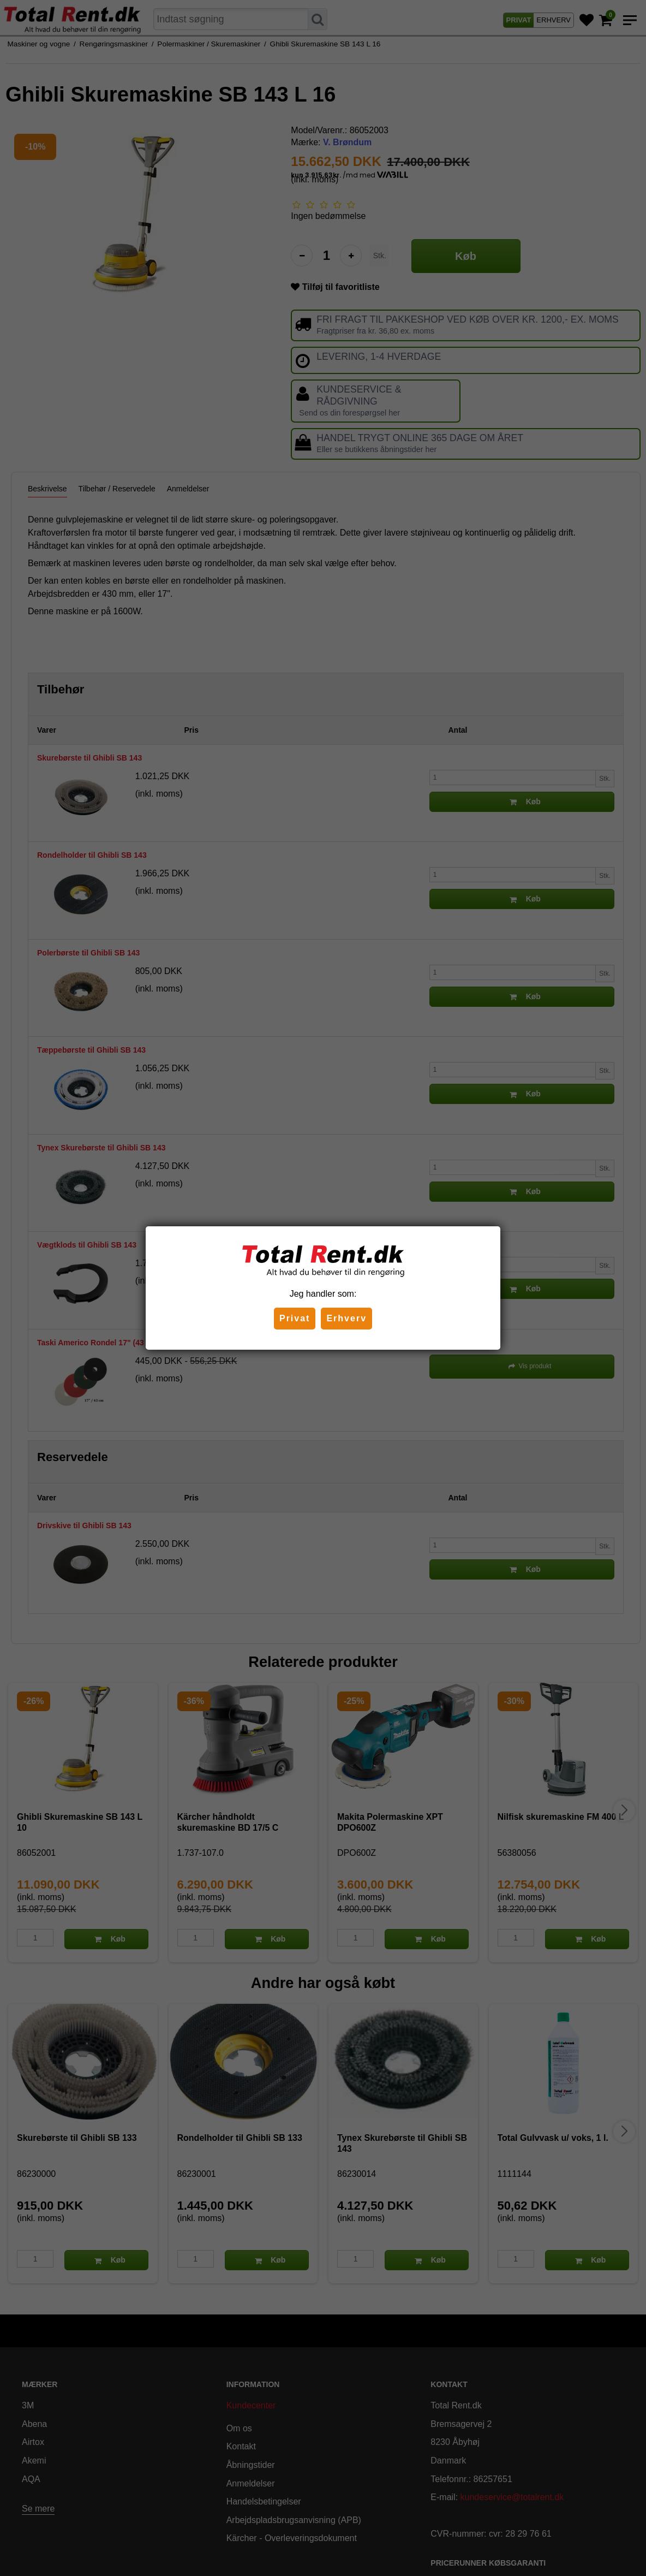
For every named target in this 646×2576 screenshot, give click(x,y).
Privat (294, 1318)
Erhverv (346, 1318)
